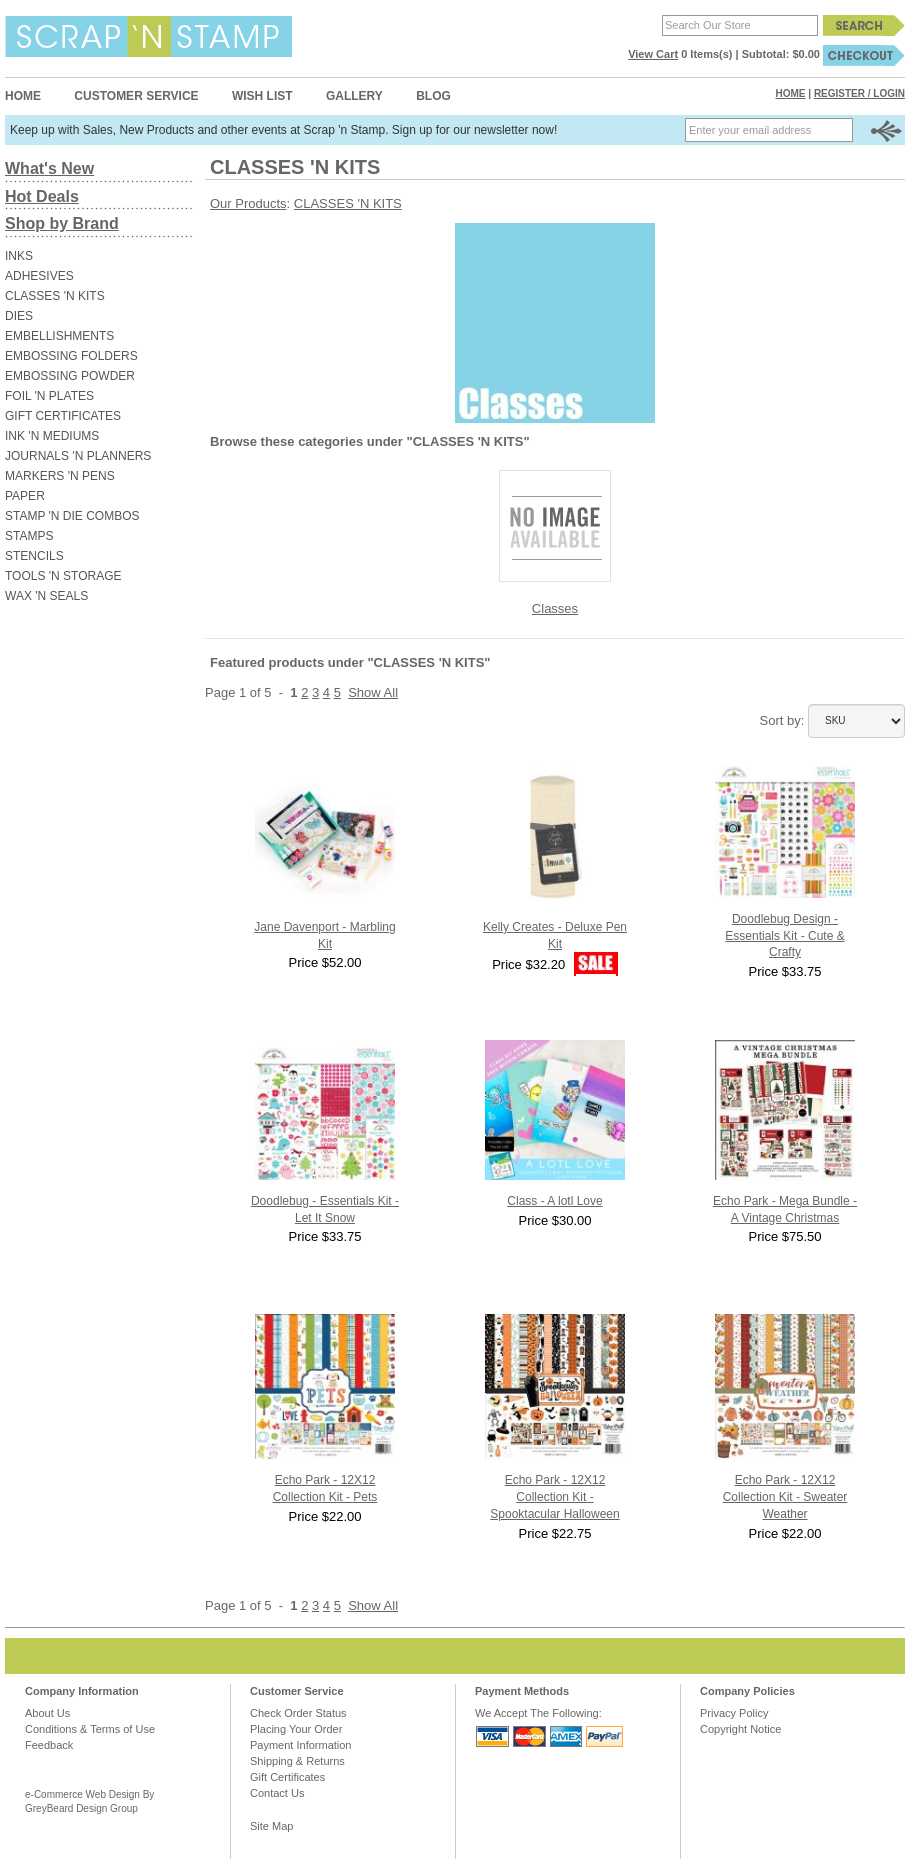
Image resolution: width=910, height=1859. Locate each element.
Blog (433, 96)
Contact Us (277, 1793)
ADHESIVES (39, 276)
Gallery (354, 96)
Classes (555, 608)
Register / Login (859, 93)
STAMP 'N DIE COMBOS (72, 516)
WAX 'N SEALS (46, 596)
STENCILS (34, 556)
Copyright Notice (740, 1729)
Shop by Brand (62, 223)
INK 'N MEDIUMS (52, 436)
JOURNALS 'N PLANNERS (78, 456)
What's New (49, 168)
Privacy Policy (734, 1713)
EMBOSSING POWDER (70, 376)
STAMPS (29, 536)
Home (23, 96)
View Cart (653, 54)
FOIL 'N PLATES (49, 396)
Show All (373, 692)
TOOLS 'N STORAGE (63, 576)
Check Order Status (298, 1713)
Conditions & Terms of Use (90, 1729)
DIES (19, 316)
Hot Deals (42, 196)
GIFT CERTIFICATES (63, 416)
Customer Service (136, 96)
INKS (19, 256)
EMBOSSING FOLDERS (71, 356)
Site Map (271, 1826)
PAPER (25, 496)
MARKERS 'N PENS (60, 476)
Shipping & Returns (297, 1761)
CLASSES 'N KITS (55, 296)
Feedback (49, 1745)
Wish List (262, 96)
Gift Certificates (287, 1777)
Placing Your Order (296, 1729)
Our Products (248, 203)
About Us (47, 1713)
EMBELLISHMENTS (59, 336)
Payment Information (301, 1745)
